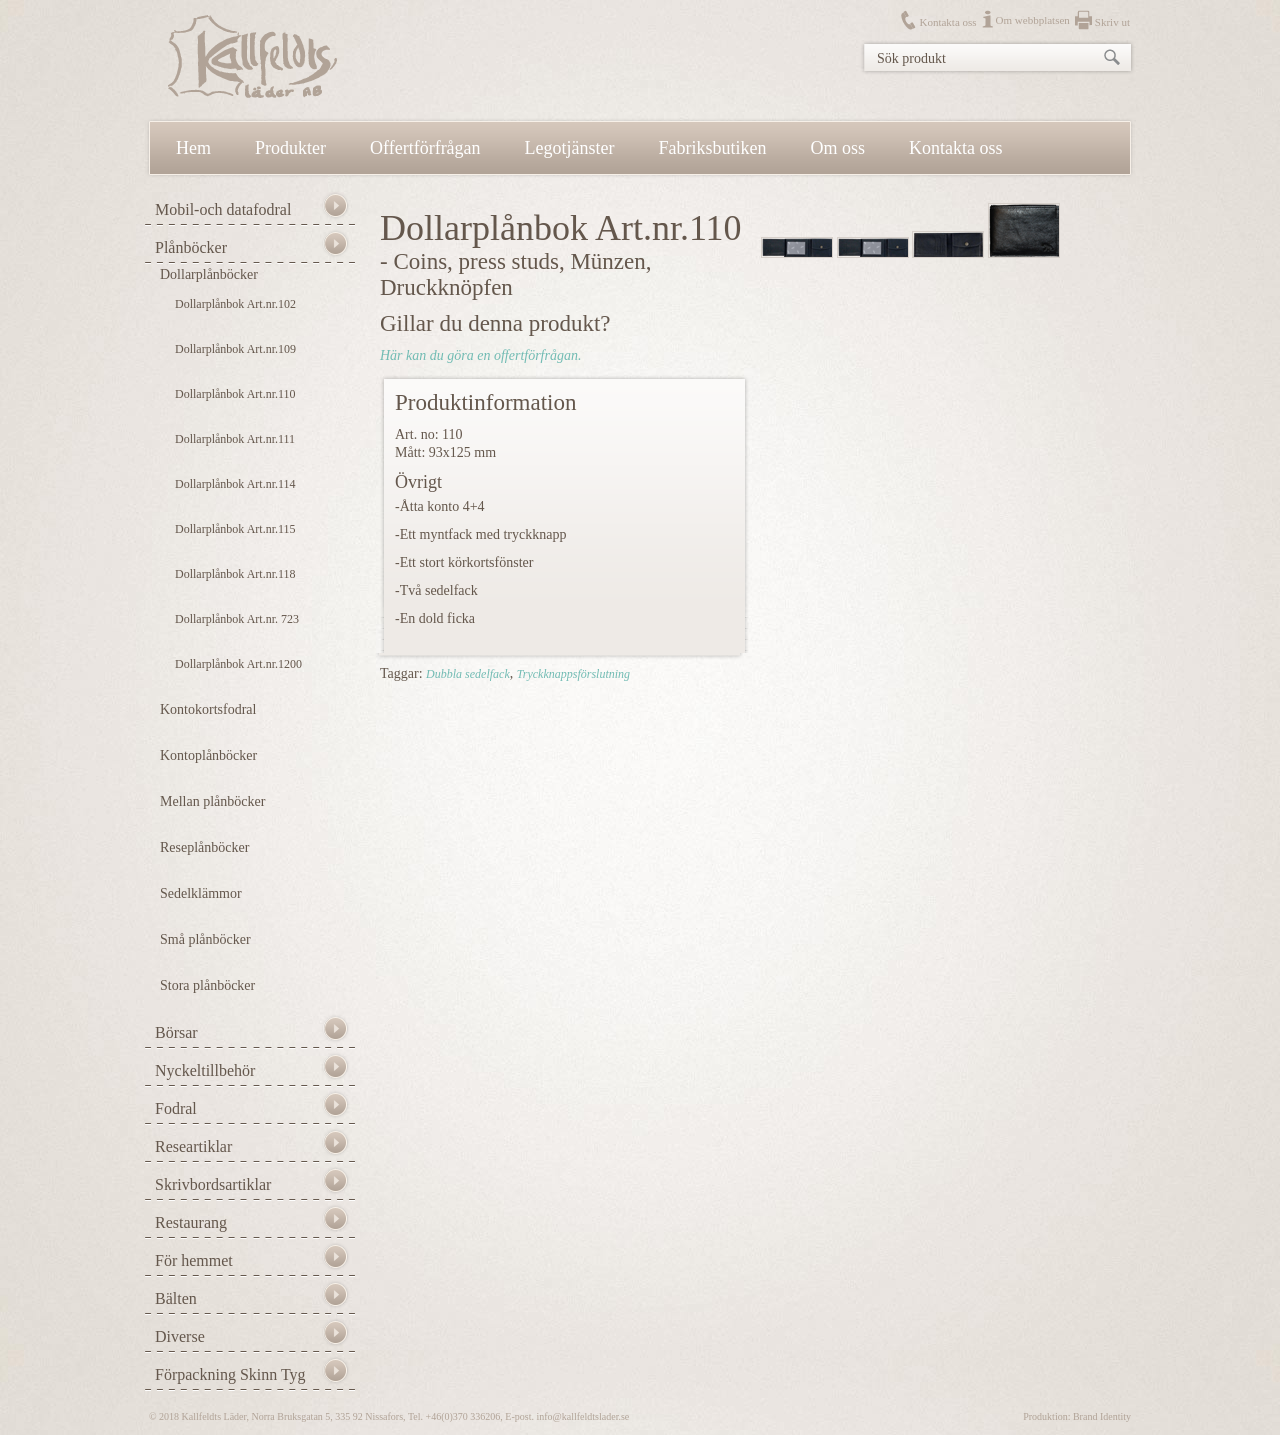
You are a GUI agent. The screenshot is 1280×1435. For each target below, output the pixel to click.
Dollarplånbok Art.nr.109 (235, 349)
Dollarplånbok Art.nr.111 (235, 439)
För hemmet (194, 1260)
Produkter (290, 148)
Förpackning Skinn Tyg (230, 1374)
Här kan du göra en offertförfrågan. (480, 355)
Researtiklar (193, 1146)
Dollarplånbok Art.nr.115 (235, 529)
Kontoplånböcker (208, 755)
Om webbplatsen (1033, 20)
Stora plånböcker (207, 985)
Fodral (176, 1108)
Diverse (180, 1336)
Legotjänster (570, 148)
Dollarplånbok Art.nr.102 (235, 304)
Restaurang (191, 1222)
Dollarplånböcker (209, 274)
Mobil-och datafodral (223, 209)
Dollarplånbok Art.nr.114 (235, 484)
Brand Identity (1102, 1416)
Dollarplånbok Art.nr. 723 (237, 619)
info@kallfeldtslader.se (582, 1416)
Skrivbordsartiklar (213, 1184)
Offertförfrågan (425, 148)
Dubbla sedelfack (468, 674)
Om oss (838, 148)
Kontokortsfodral (208, 709)
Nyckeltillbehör (205, 1070)
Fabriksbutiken (713, 148)
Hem (193, 148)
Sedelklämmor (201, 893)
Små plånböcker (205, 939)
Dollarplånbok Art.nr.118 (235, 574)
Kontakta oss (947, 22)
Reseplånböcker (204, 847)
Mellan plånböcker (212, 801)
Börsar (176, 1032)
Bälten (176, 1298)
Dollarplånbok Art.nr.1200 (238, 664)
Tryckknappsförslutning (573, 674)
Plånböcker (191, 247)
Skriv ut (1112, 22)
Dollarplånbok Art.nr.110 (235, 394)
